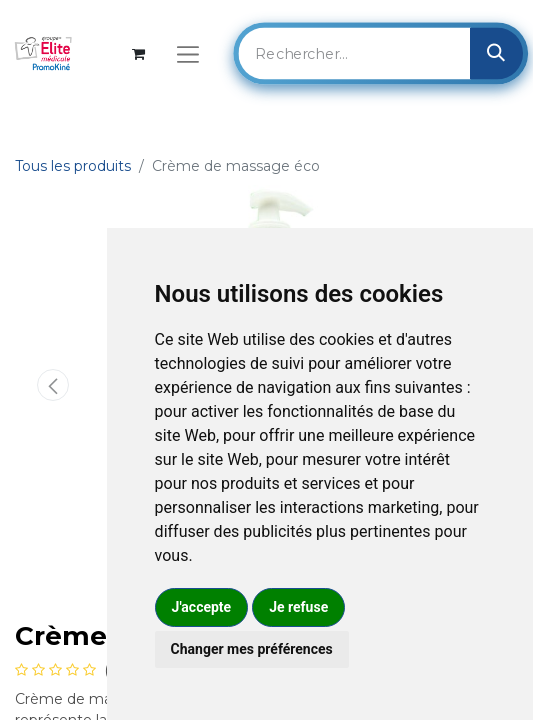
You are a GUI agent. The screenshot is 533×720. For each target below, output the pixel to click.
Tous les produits (73, 166)
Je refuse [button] (298, 607)
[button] (52, 385)
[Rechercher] (496, 53)
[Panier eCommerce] (138, 53)
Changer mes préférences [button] (252, 649)
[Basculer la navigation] (187, 53)
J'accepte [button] (202, 607)
